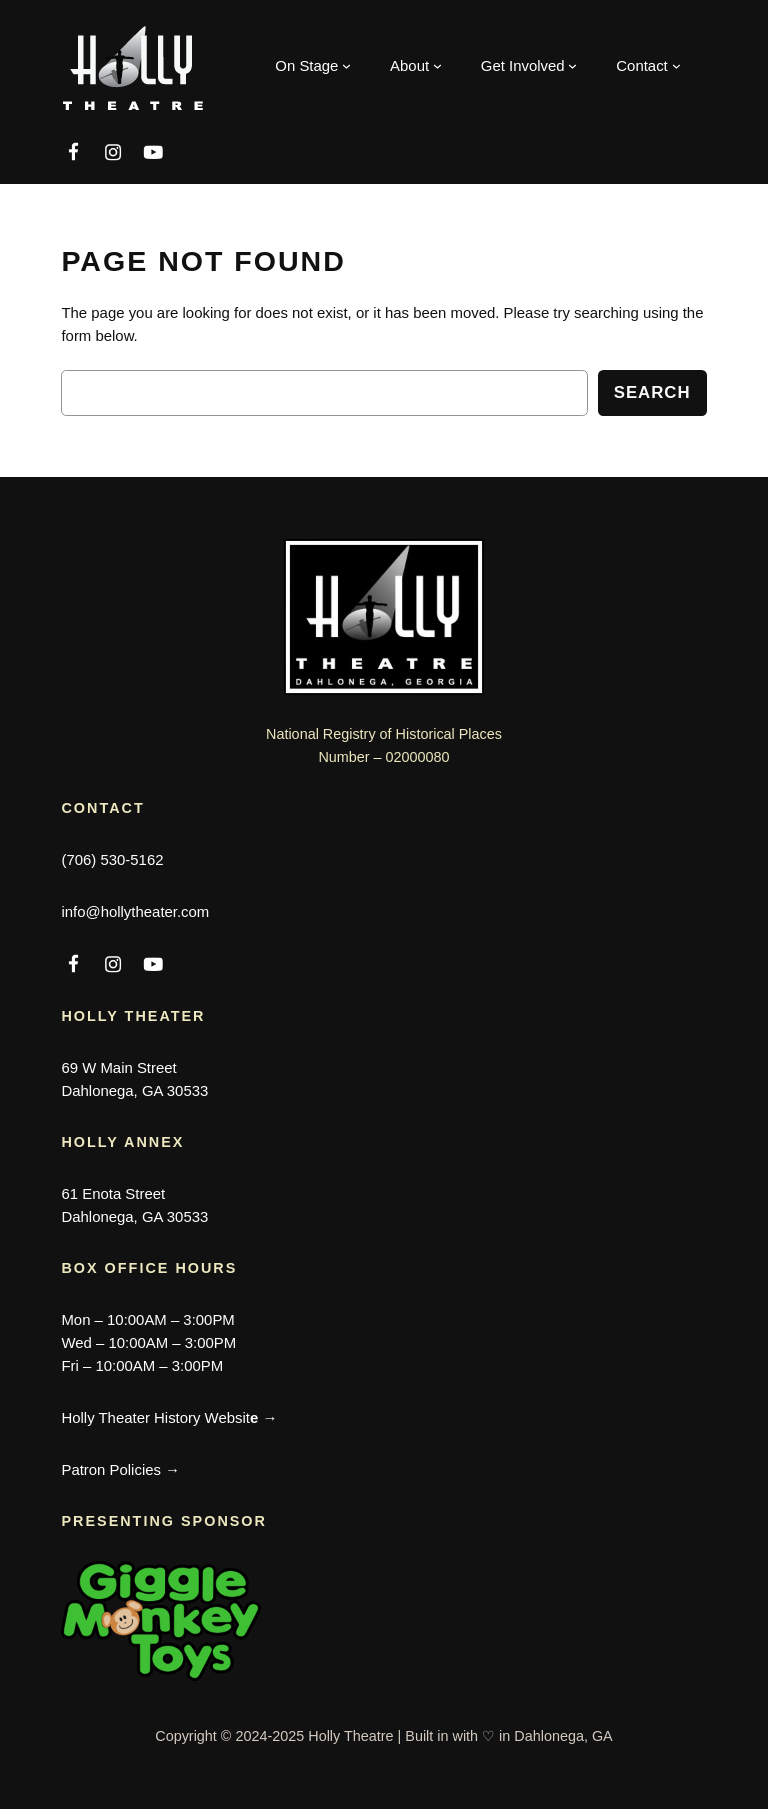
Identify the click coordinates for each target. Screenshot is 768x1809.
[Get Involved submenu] (529, 65)
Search (652, 392)
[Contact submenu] (648, 65)
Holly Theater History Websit (169, 1417)
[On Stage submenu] (313, 65)
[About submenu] (416, 65)
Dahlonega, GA (563, 1736)
